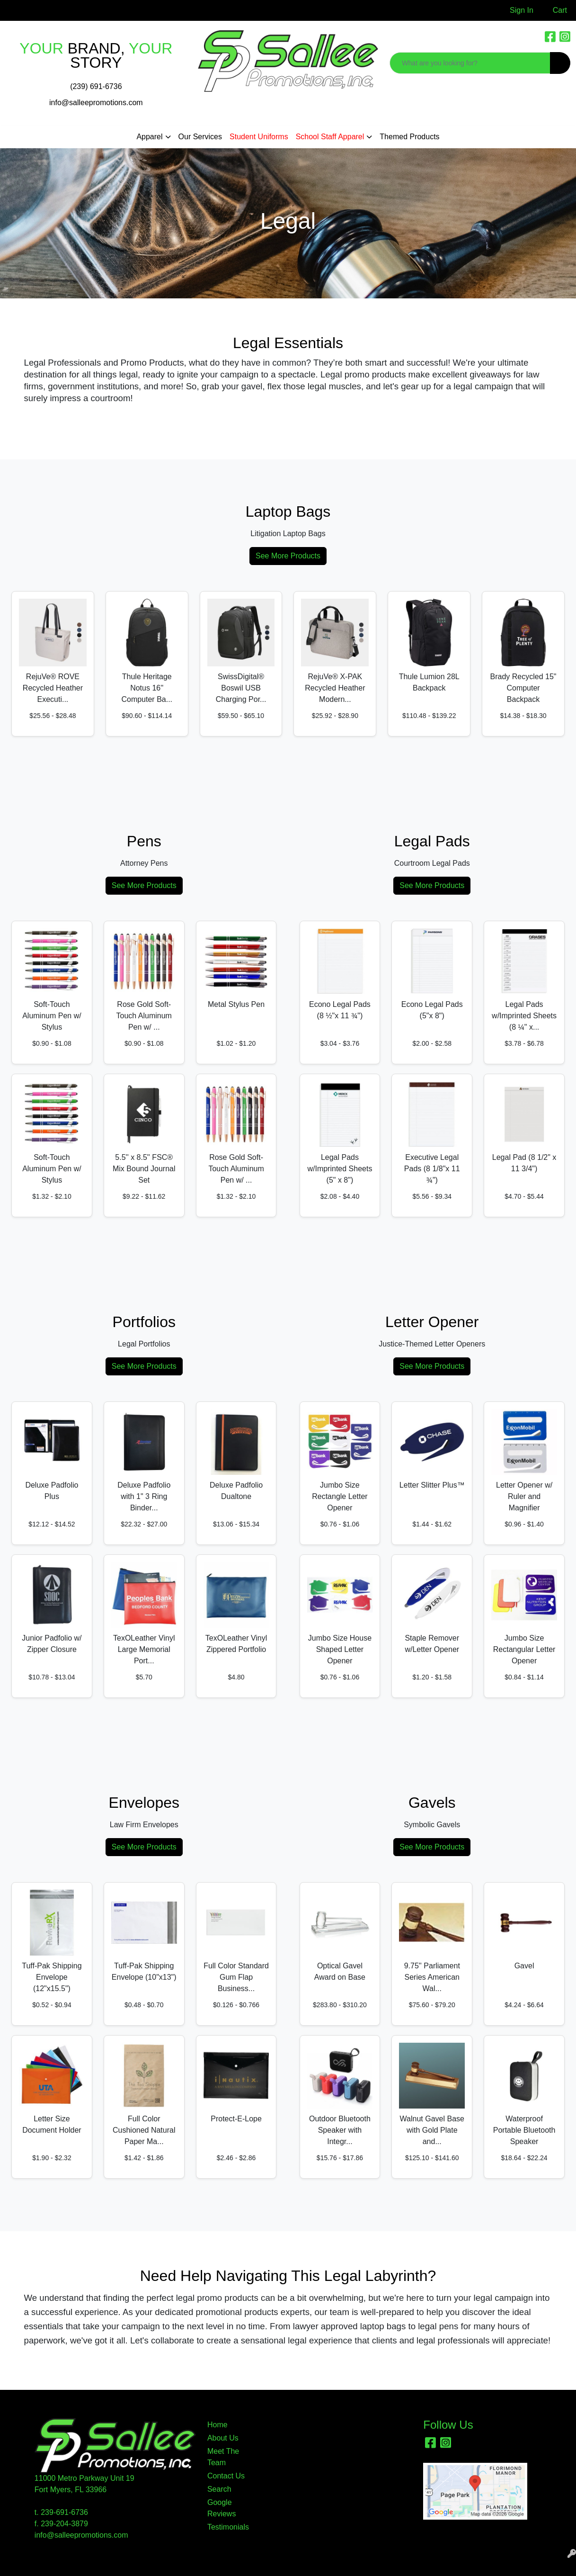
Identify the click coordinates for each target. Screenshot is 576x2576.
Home (217, 2425)
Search (219, 2489)
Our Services (200, 137)
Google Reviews (221, 2508)
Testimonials (228, 2527)
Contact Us (226, 2476)
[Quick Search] (470, 63)
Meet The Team (223, 2457)
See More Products (288, 556)
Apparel (149, 137)
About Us (223, 2438)
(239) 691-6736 (96, 86)
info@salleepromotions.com (96, 103)
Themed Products (409, 137)
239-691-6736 (64, 2512)
